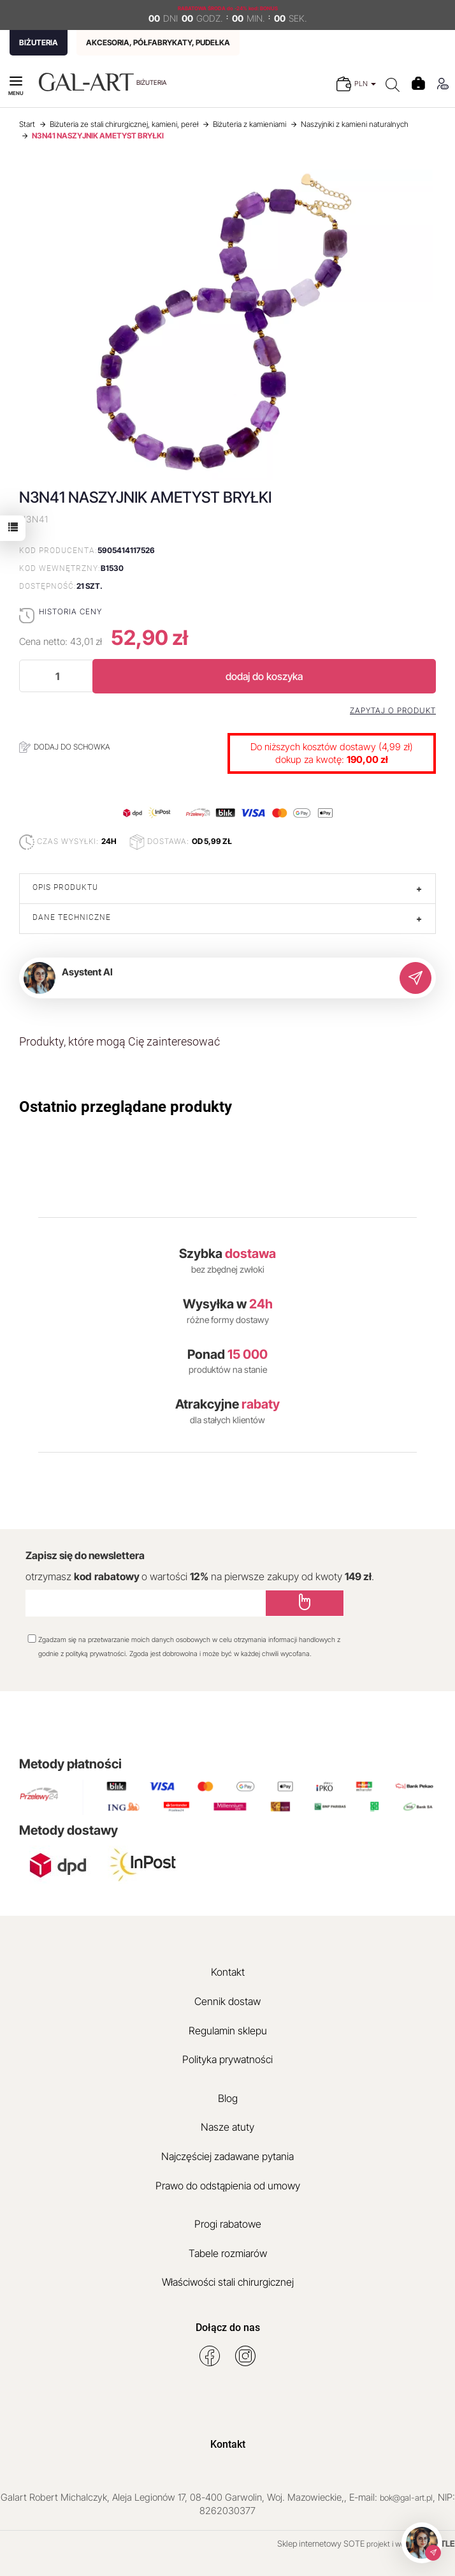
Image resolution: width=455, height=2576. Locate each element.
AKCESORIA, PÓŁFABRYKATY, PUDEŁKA (158, 42)
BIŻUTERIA (38, 42)
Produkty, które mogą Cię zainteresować (119, 1041)
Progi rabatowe (227, 2223)
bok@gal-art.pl (406, 2497)
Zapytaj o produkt (393, 710)
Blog (228, 2098)
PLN (365, 83)
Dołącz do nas (228, 2327)
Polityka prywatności (227, 2059)
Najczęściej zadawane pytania (227, 2156)
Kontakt (228, 1971)
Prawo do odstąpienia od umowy (227, 2185)
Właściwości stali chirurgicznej (228, 2282)
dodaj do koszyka (264, 676)
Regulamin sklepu (228, 2030)
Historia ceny (70, 611)
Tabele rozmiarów (228, 2253)
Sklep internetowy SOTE (321, 2543)
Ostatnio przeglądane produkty (125, 1107)
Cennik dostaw (227, 2001)
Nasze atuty (227, 2127)
